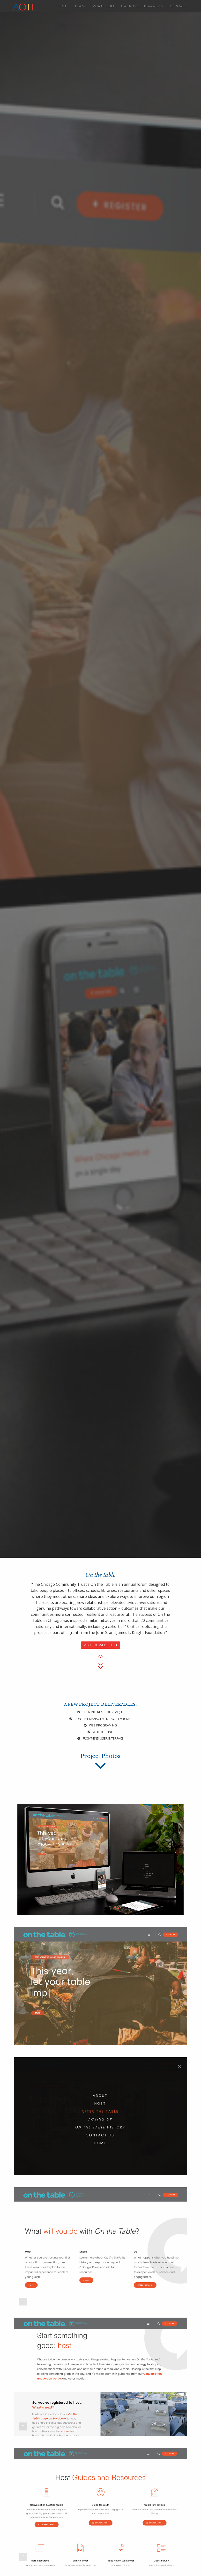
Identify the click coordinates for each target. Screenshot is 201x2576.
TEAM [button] (79, 6)
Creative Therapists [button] (142, 6)
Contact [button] (178, 6)
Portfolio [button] (103, 6)
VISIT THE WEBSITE (100, 1645)
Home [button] (61, 6)
